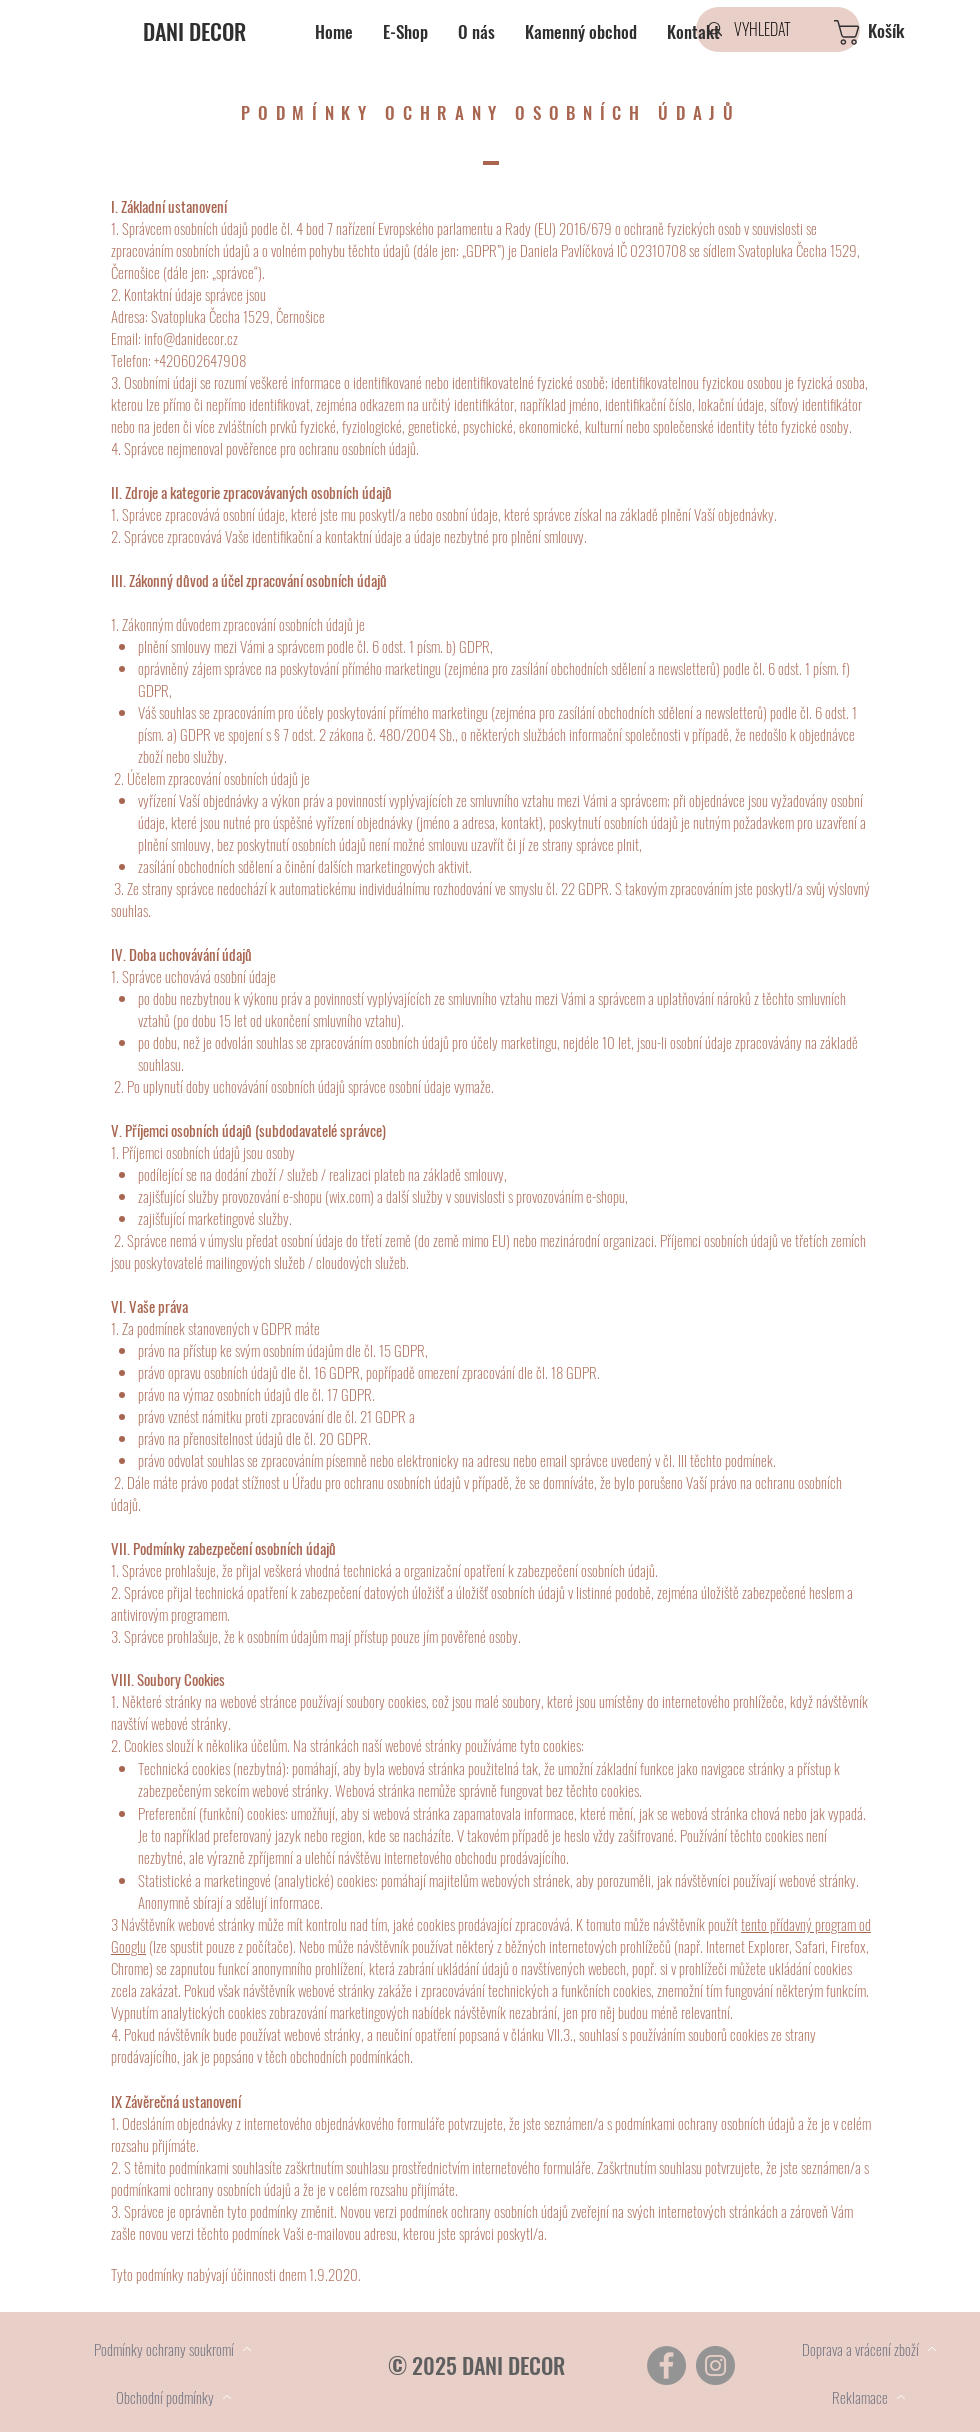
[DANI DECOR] (230, 31)
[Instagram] (715, 2365)
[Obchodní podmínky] (174, 2397)
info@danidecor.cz (191, 338)
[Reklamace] (869, 2397)
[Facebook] (666, 2365)
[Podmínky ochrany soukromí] (173, 2349)
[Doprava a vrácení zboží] (869, 2349)
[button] (893, 32)
